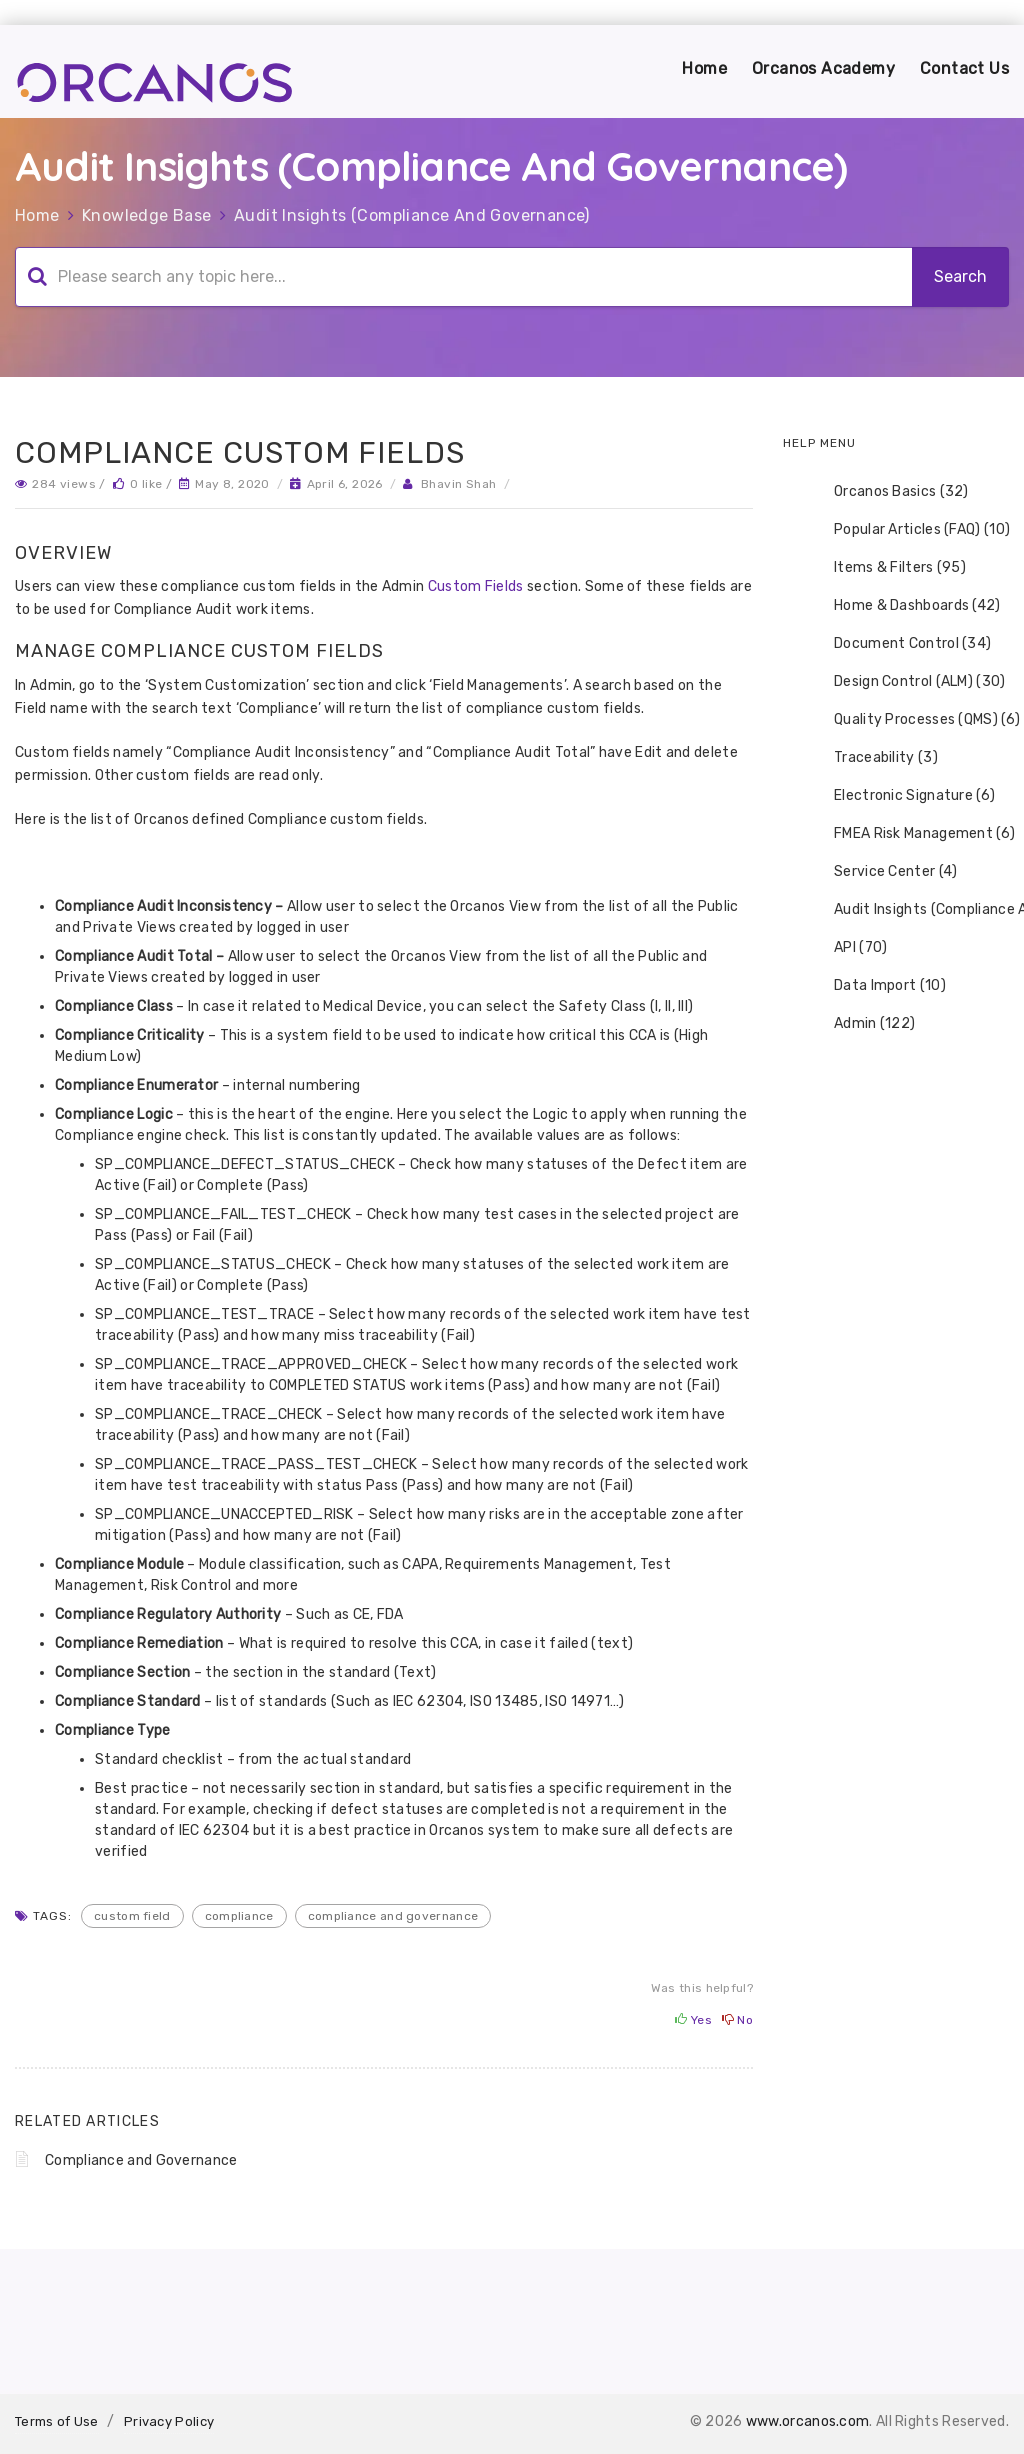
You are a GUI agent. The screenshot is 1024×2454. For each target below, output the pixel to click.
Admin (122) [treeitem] (861, 1024)
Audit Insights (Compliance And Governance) (412, 215)
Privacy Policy (169, 2421)
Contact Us (964, 68)
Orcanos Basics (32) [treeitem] (888, 492)
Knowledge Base (147, 215)
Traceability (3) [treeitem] (873, 758)
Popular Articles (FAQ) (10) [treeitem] (909, 530)
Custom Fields (476, 586)
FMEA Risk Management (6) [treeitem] (911, 834)
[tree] (896, 758)
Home (704, 68)
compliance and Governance (393, 1916)
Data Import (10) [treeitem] (877, 986)
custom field (132, 1916)
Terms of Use (57, 2421)
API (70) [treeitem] (847, 948)
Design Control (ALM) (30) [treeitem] (907, 682)
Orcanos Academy (823, 68)
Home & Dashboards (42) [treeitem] (904, 606)
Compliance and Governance (141, 2160)
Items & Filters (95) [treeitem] (887, 568)
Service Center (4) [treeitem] (882, 872)
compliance (239, 1916)
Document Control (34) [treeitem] (899, 644)
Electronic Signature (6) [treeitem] (901, 796)
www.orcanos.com (808, 2421)
